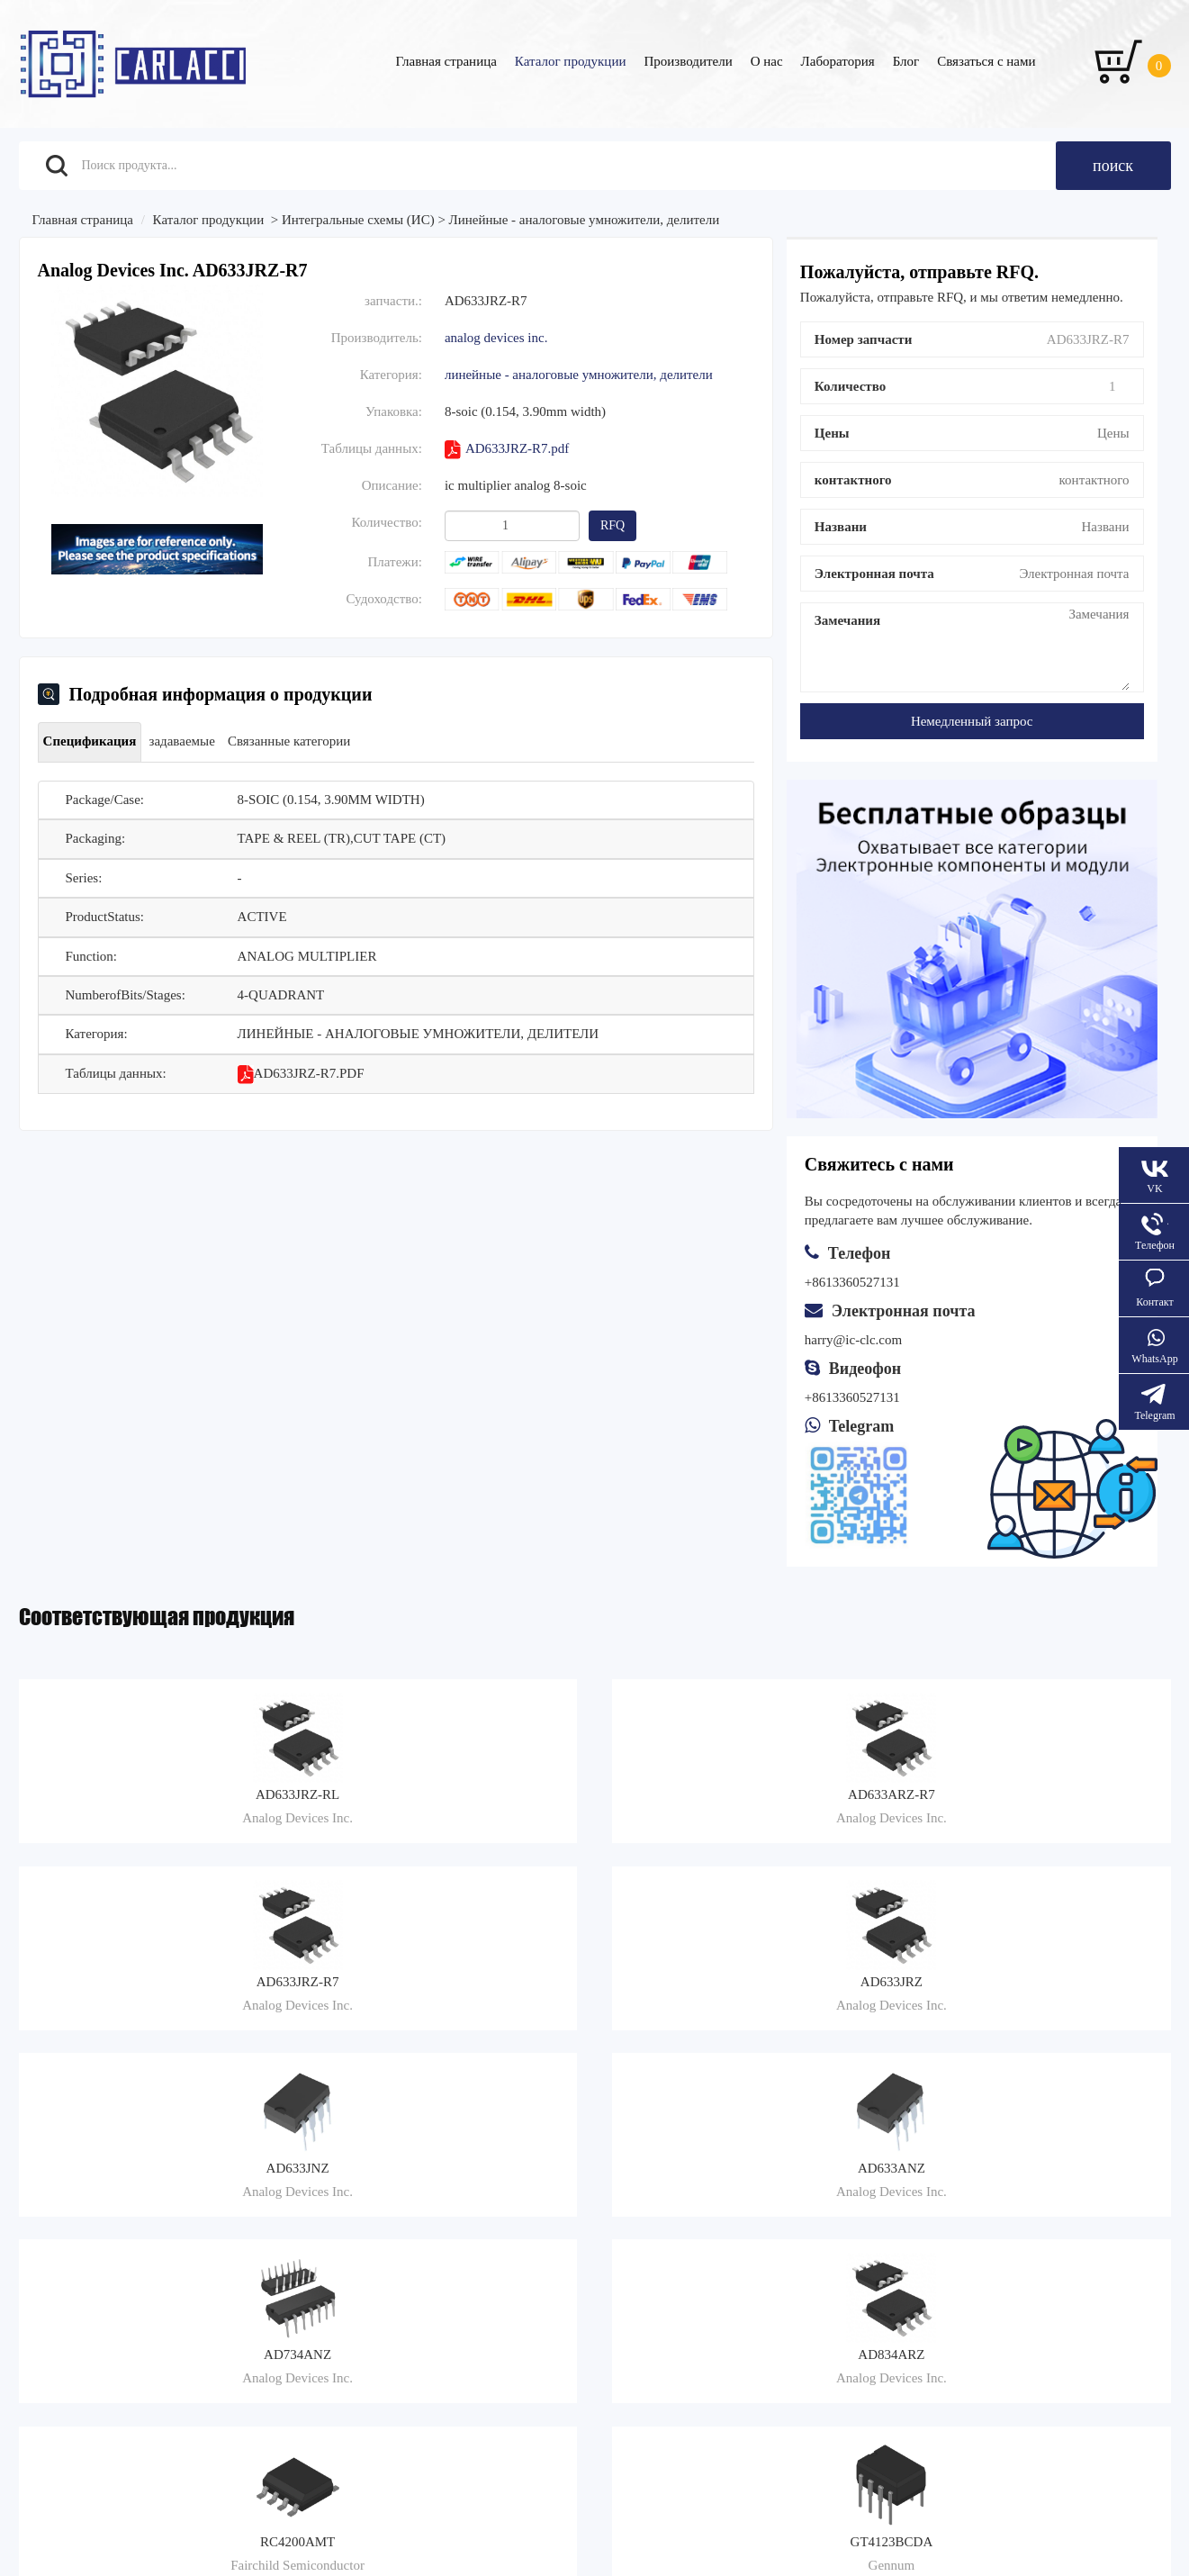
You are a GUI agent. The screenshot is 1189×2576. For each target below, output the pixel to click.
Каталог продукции (570, 61)
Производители (688, 61)
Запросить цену (63, 2236)
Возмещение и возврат (366, 2236)
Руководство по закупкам (374, 2215)
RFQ (612, 525)
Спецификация (94, 741)
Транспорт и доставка (364, 2193)
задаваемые (195, 741)
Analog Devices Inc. (496, 337)
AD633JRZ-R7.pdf (507, 449)
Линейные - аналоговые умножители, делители (584, 219)
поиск (1113, 166)
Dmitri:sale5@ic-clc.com (964, 2255)
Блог (906, 61)
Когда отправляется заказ (690, 2215)
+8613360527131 (852, 1397)
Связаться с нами (986, 61)
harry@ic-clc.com (853, 1340)
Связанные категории (311, 741)
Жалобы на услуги (671, 2193)
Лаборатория (838, 61)
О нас (767, 61)
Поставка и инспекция (682, 2236)
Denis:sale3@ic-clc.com (961, 2224)
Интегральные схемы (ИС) (358, 219)
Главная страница (445, 61)
